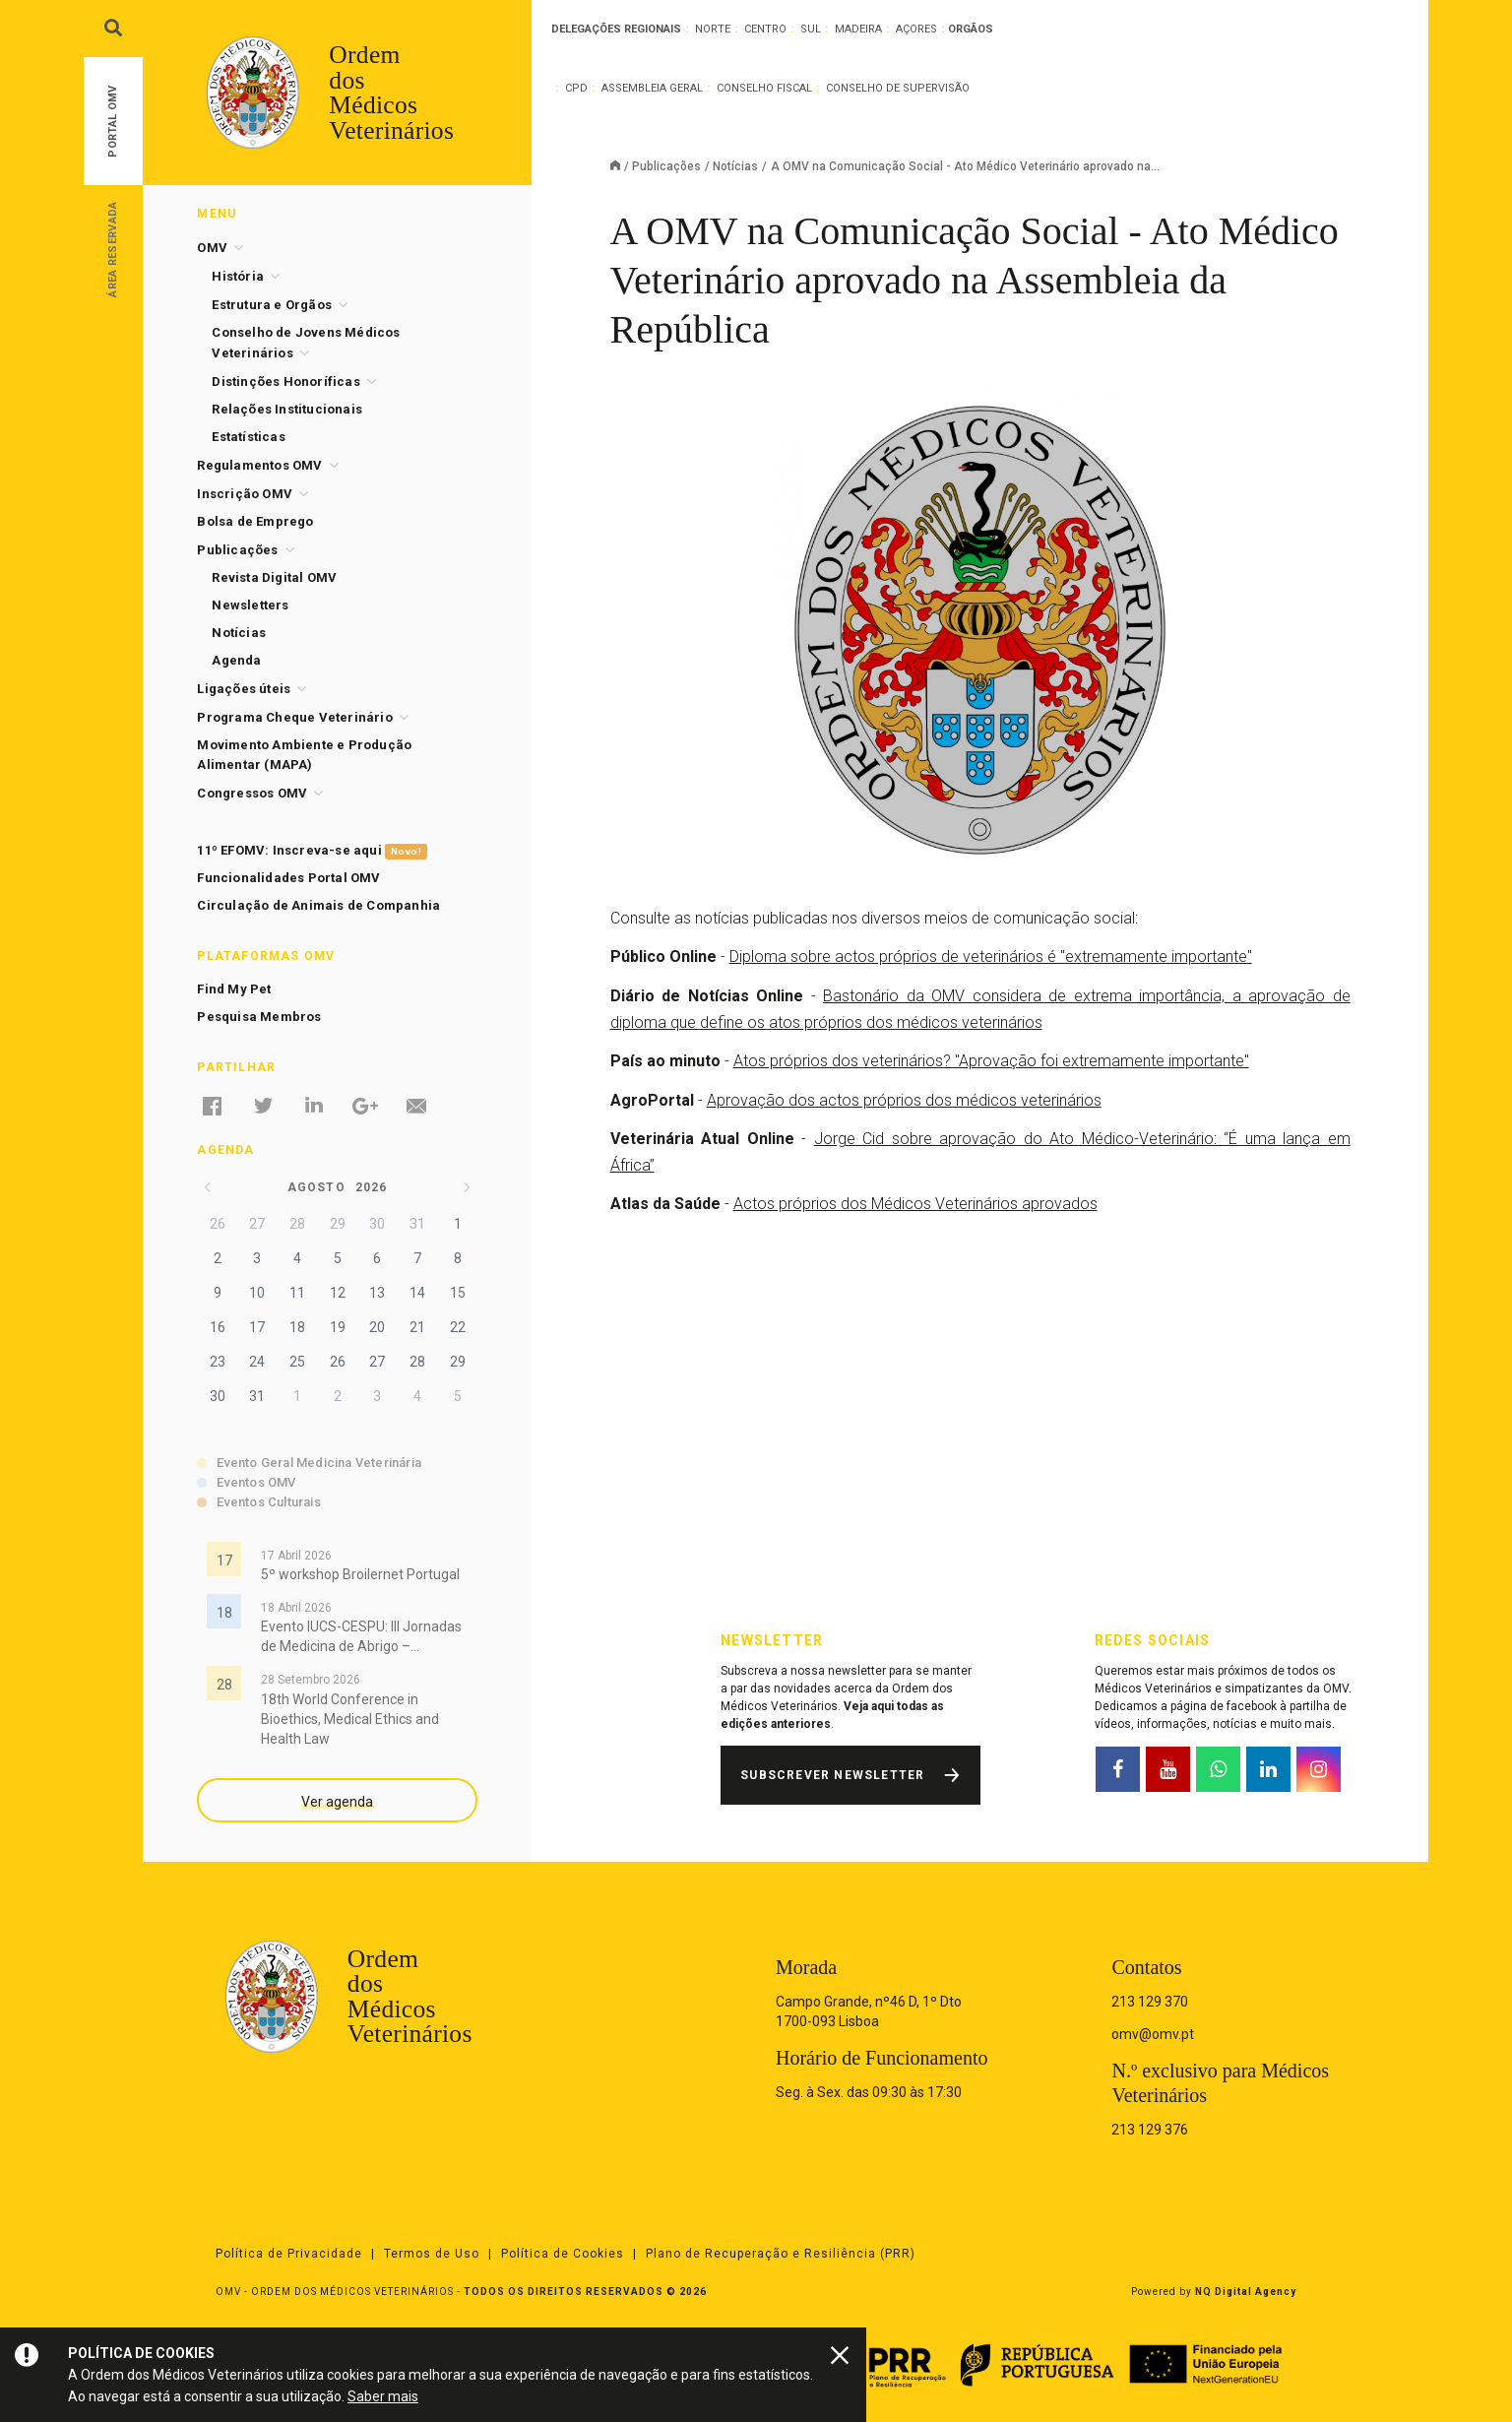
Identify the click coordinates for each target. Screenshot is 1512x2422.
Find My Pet (234, 989)
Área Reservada (112, 248)
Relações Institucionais (287, 409)
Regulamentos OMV (259, 465)
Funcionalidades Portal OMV (288, 877)
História (238, 276)
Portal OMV (112, 122)
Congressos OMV (252, 793)
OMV (212, 247)
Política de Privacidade (289, 2254)
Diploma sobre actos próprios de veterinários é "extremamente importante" (990, 956)
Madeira (858, 29)
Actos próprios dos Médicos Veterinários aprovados (915, 1203)
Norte (712, 29)
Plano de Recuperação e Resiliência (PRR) (780, 2254)
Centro (765, 29)
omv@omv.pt (1152, 2034)
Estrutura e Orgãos (272, 304)
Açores (916, 29)
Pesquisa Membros (259, 1016)
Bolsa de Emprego (255, 521)
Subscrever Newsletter (832, 1775)
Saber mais (382, 2396)
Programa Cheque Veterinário (294, 717)
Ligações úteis (243, 688)
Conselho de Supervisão (898, 88)
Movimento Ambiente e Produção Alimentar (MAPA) (304, 754)
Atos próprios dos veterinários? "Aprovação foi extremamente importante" (991, 1061)
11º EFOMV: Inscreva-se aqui (311, 851)
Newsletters (250, 605)
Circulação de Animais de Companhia (318, 905)
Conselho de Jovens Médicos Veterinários (306, 342)
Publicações (666, 166)
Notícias (735, 166)
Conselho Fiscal (764, 88)
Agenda (236, 660)
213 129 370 (1149, 2001)
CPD (576, 88)
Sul (810, 29)
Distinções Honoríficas (285, 381)
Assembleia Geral (652, 88)
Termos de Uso (431, 2254)
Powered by (1213, 2291)
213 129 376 (1149, 2129)
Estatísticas (248, 436)
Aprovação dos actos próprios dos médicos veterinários (904, 1100)
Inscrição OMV (244, 493)
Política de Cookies (562, 2254)
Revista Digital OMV (274, 577)
